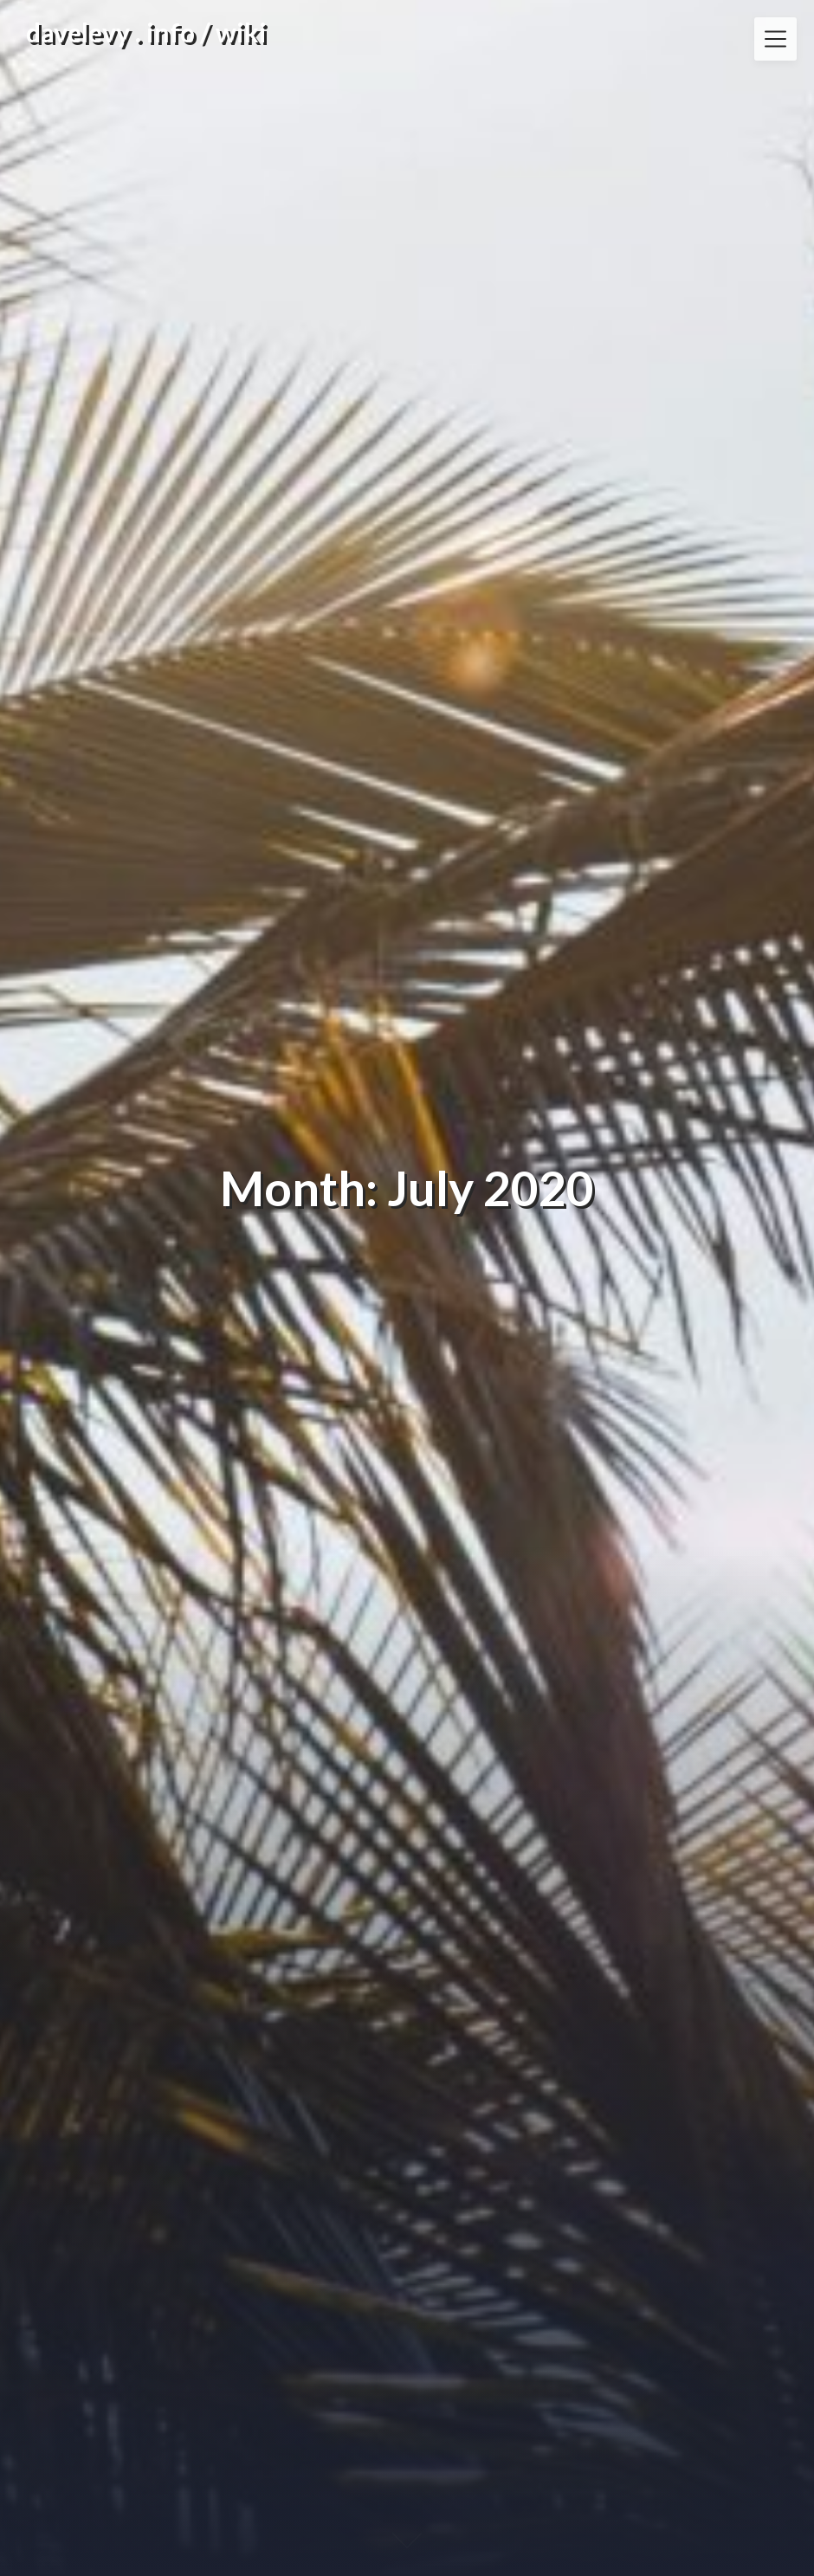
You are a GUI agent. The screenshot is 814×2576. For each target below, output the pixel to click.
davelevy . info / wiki (146, 32)
